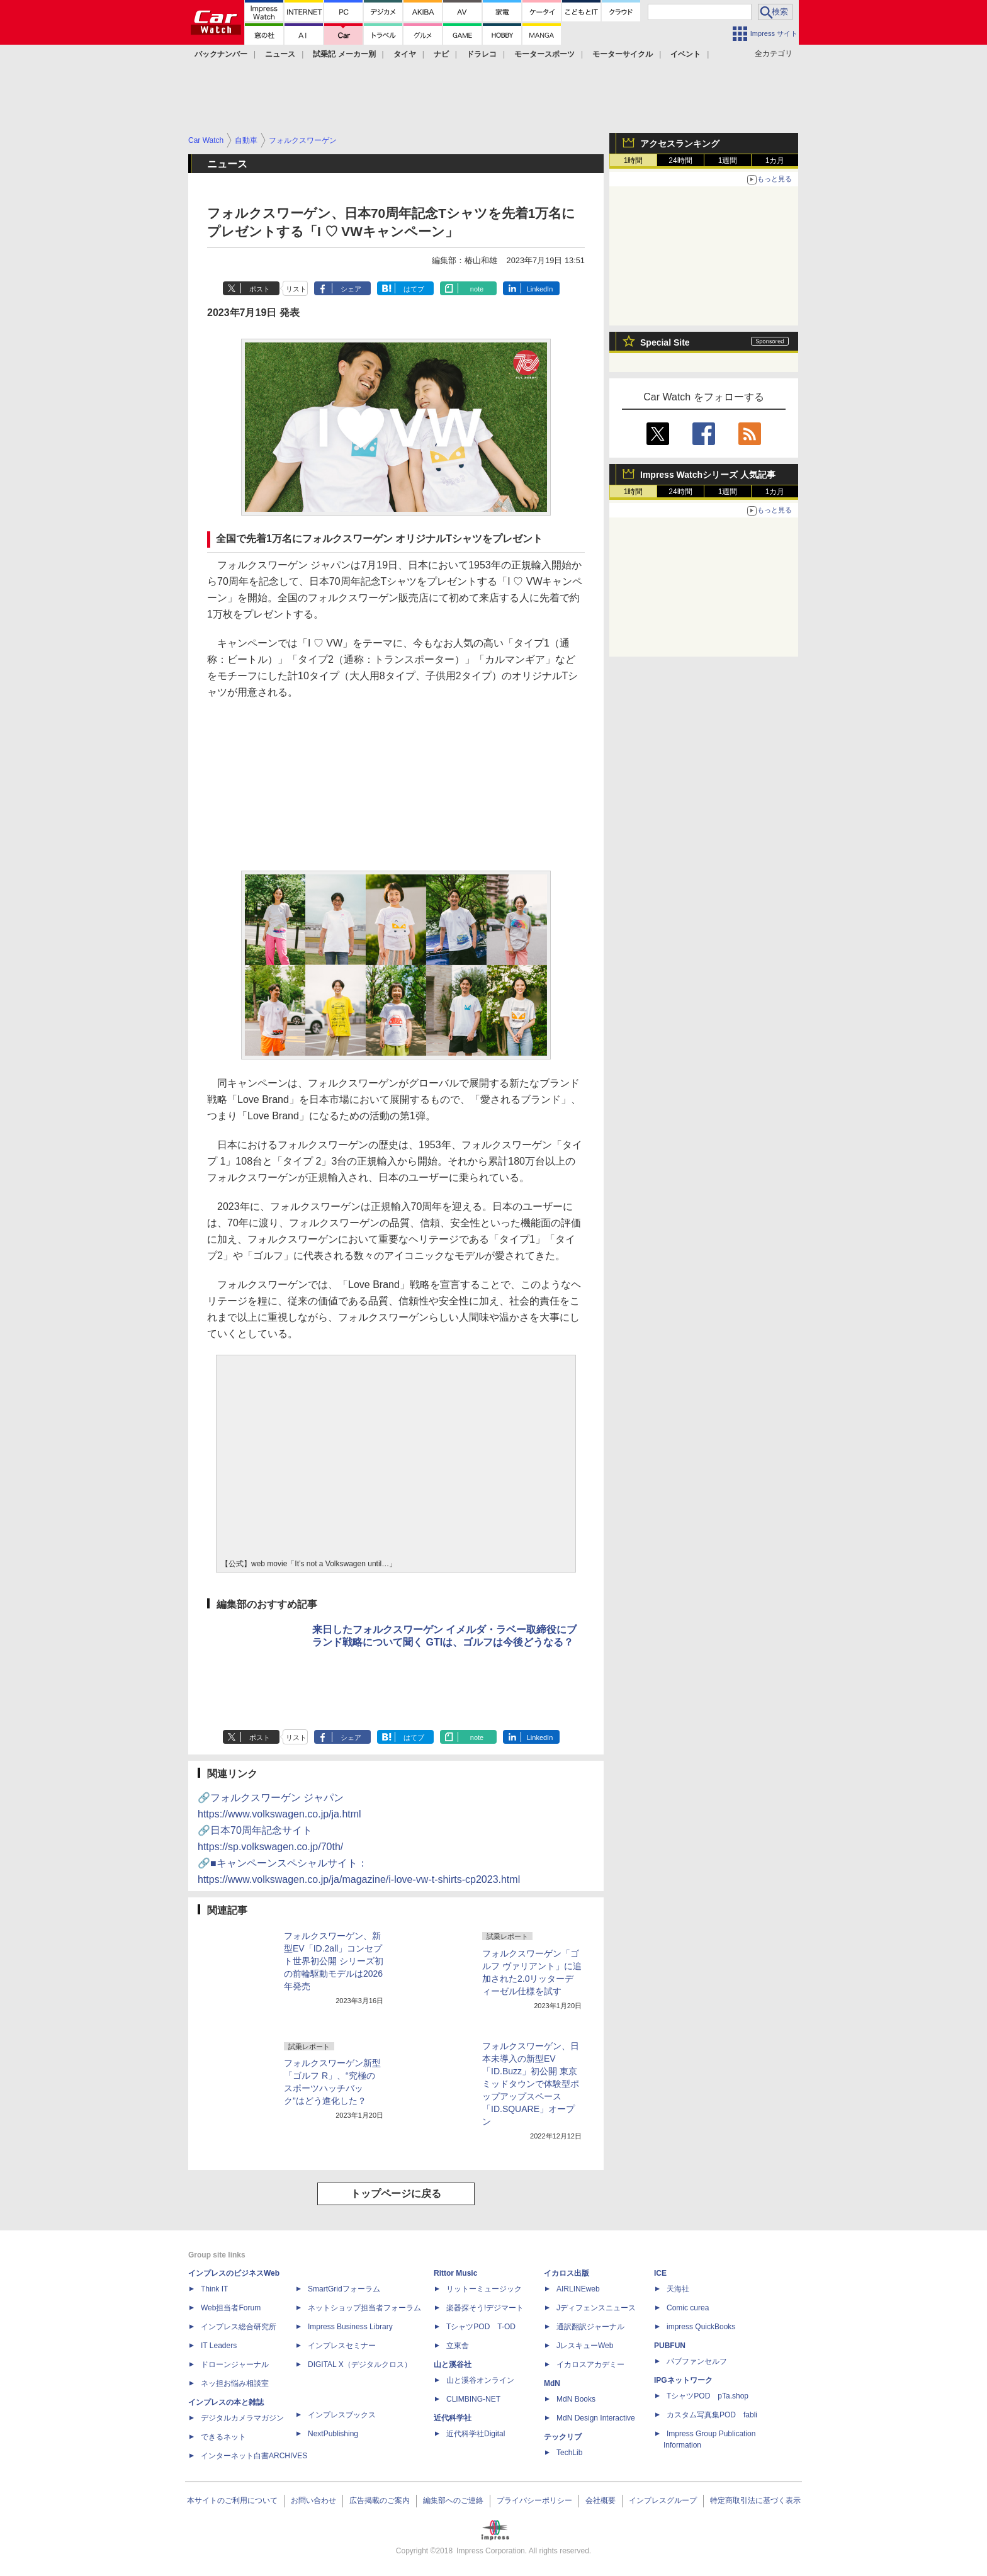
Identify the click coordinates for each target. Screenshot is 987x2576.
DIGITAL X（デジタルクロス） (360, 2364)
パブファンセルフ (697, 2361)
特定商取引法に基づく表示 (755, 2500)
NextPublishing (333, 2433)
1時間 (633, 160)
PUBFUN (669, 2345)
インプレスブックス (342, 2414)
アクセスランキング (679, 143)
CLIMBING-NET (473, 2399)
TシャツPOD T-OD (481, 2326)
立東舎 (457, 2345)
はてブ (413, 289)
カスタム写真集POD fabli (712, 2414)
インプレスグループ (663, 2500)
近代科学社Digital (475, 2433)
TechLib (569, 2452)
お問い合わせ (313, 2500)
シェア (351, 289)
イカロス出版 (566, 2273)
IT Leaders (219, 2345)
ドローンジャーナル (235, 2364)
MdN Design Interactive (595, 2418)
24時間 (680, 160)
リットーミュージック (484, 2289)
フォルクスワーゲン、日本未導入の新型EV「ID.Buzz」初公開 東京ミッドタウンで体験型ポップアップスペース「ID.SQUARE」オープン (530, 2084)
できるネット (223, 2436)
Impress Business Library (350, 2326)
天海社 (678, 2289)
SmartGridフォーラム (344, 2289)
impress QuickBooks (701, 2326)
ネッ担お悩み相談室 (235, 2383)
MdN (552, 2383)
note (476, 289)
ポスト (259, 289)
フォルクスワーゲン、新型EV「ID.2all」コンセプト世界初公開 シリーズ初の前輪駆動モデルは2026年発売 (333, 1961)
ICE (660, 2273)
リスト (296, 289)
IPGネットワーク (683, 2380)
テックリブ (563, 2436)
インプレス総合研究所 (238, 2326)
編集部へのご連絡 (453, 2500)
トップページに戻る (396, 2193)
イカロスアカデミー (590, 2364)
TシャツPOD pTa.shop (707, 2396)
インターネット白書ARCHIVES (254, 2455)
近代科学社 (452, 2418)
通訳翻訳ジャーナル (590, 2326)
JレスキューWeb (584, 2345)
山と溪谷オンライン (480, 2380)
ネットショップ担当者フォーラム (364, 2307)
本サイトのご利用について (232, 2500)
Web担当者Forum (231, 2307)
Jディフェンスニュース (596, 2307)
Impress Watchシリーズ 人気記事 (708, 475)
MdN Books (575, 2399)
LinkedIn (540, 289)
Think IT (214, 2289)
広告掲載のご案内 (379, 2500)
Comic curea (688, 2307)
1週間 (728, 160)
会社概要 (600, 2500)
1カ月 (775, 160)
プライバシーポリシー (534, 2500)
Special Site (665, 342)
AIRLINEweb (578, 2289)
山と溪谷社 (452, 2364)
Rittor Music (455, 2273)
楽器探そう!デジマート (485, 2307)
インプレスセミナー (342, 2345)
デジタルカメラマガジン (242, 2418)
